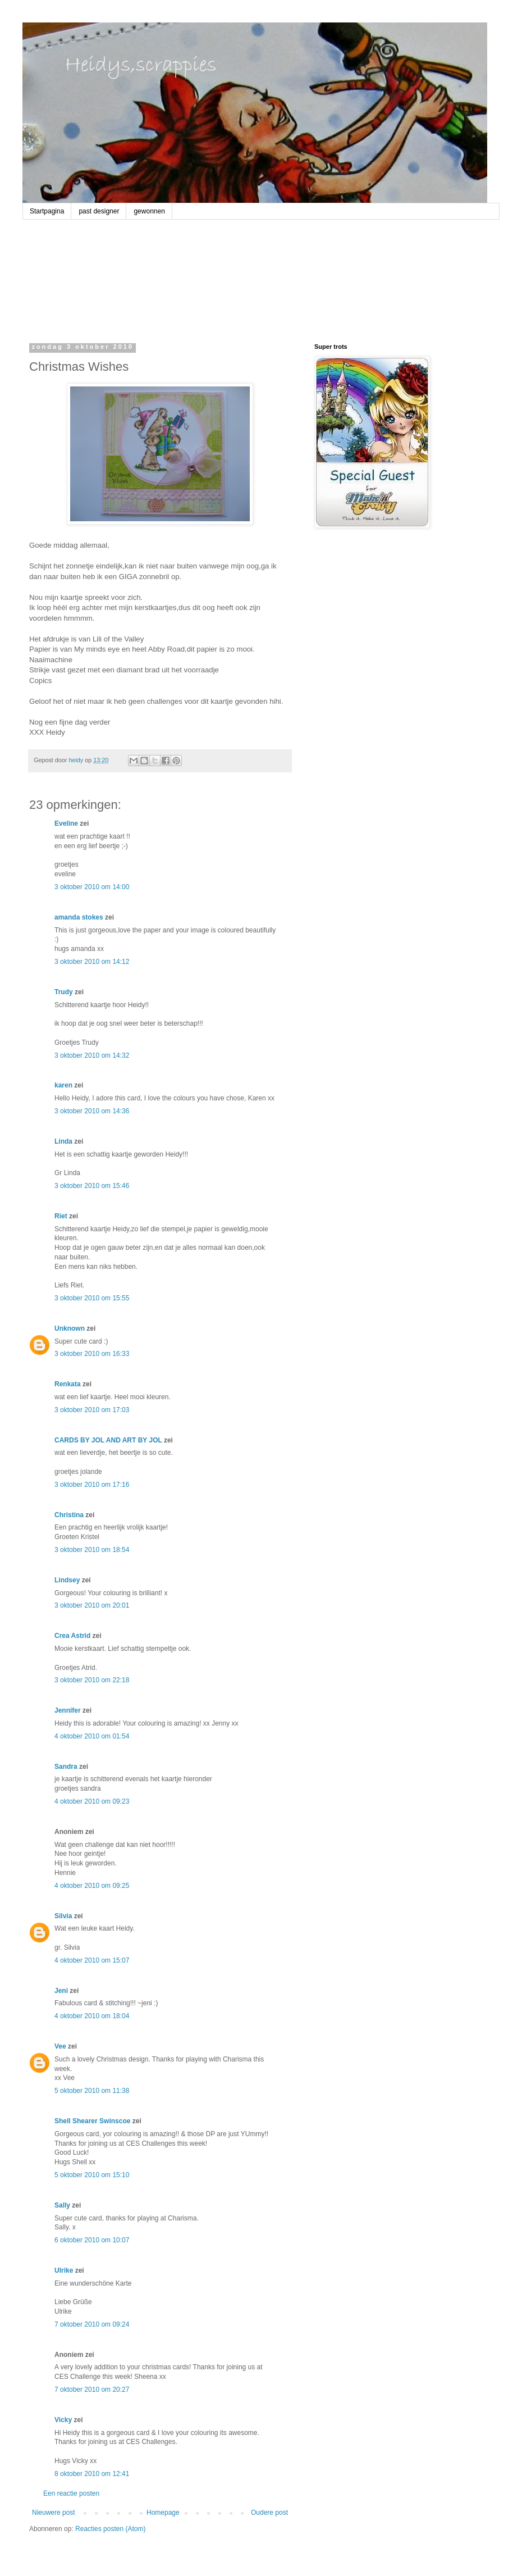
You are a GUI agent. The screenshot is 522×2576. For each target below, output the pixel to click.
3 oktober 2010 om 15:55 (91, 1298)
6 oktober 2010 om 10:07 (91, 2240)
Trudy (63, 992)
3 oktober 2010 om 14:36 (91, 1111)
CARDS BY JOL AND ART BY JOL (108, 1440)
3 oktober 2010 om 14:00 (91, 887)
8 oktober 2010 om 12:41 (91, 2474)
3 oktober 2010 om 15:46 (91, 1186)
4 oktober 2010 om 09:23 (91, 1801)
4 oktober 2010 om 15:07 (91, 1960)
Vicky (63, 2420)
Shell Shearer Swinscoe (92, 2121)
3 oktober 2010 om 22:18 (91, 1680)
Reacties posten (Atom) (110, 2529)
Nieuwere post (53, 2512)
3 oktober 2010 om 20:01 (91, 1605)
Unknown (69, 1328)
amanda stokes (78, 917)
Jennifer (67, 1710)
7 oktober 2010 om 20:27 (91, 2389)
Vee (60, 2046)
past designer (99, 211)
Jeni (61, 1991)
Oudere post (269, 2512)
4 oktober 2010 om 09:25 (91, 1886)
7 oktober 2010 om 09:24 (91, 2324)
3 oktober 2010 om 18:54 (91, 1550)
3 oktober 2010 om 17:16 (91, 1485)
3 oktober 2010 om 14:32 (91, 1055)
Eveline (66, 823)
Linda (63, 1141)
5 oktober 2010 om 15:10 (91, 2175)
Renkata (67, 1384)
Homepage (163, 2512)
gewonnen (149, 211)
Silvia (63, 1916)
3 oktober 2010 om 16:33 (91, 1354)
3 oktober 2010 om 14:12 (91, 962)
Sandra (65, 1767)
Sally (62, 2205)
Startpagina (47, 211)
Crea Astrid (72, 1636)
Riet (60, 1216)
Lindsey (67, 1580)
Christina (69, 1515)
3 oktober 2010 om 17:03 (91, 1410)
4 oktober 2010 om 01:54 (91, 1736)
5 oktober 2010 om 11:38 (91, 2091)
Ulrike (63, 2270)
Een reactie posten (71, 2493)
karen (63, 1085)
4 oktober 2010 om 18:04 (91, 2016)
